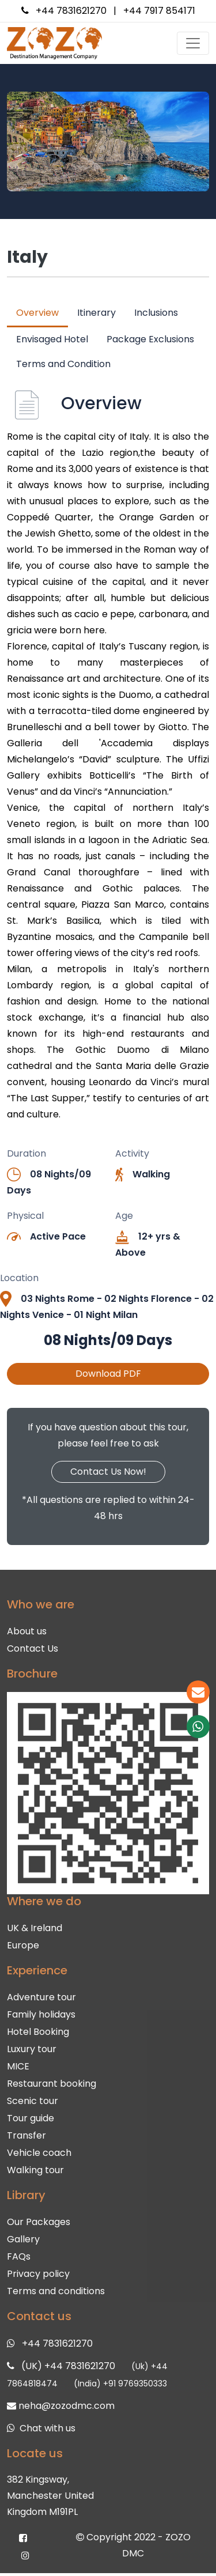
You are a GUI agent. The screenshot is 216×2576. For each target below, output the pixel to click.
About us (27, 1626)
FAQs (19, 2251)
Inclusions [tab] (156, 312)
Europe (23, 1940)
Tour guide (30, 2113)
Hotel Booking (38, 2026)
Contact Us (32, 1643)
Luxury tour (31, 2043)
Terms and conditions (56, 2285)
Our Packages (38, 2216)
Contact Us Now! (108, 1471)
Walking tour (35, 2164)
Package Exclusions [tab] (150, 339)
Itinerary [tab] (96, 312)
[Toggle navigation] (193, 43)
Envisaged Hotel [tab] (52, 339)
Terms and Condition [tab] (63, 364)
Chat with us (47, 2423)
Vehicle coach (39, 2147)
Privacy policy (38, 2268)
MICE (18, 2061)
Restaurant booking (51, 2078)
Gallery (23, 2234)
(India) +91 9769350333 (120, 2378)
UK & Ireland (34, 1922)
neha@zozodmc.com (66, 2400)
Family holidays (41, 2009)
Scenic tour (32, 2095)
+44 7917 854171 (159, 10)
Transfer (26, 2130)
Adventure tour (41, 1992)
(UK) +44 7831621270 (68, 2360)
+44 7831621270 (71, 10)
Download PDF (108, 1373)
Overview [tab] (37, 312)
